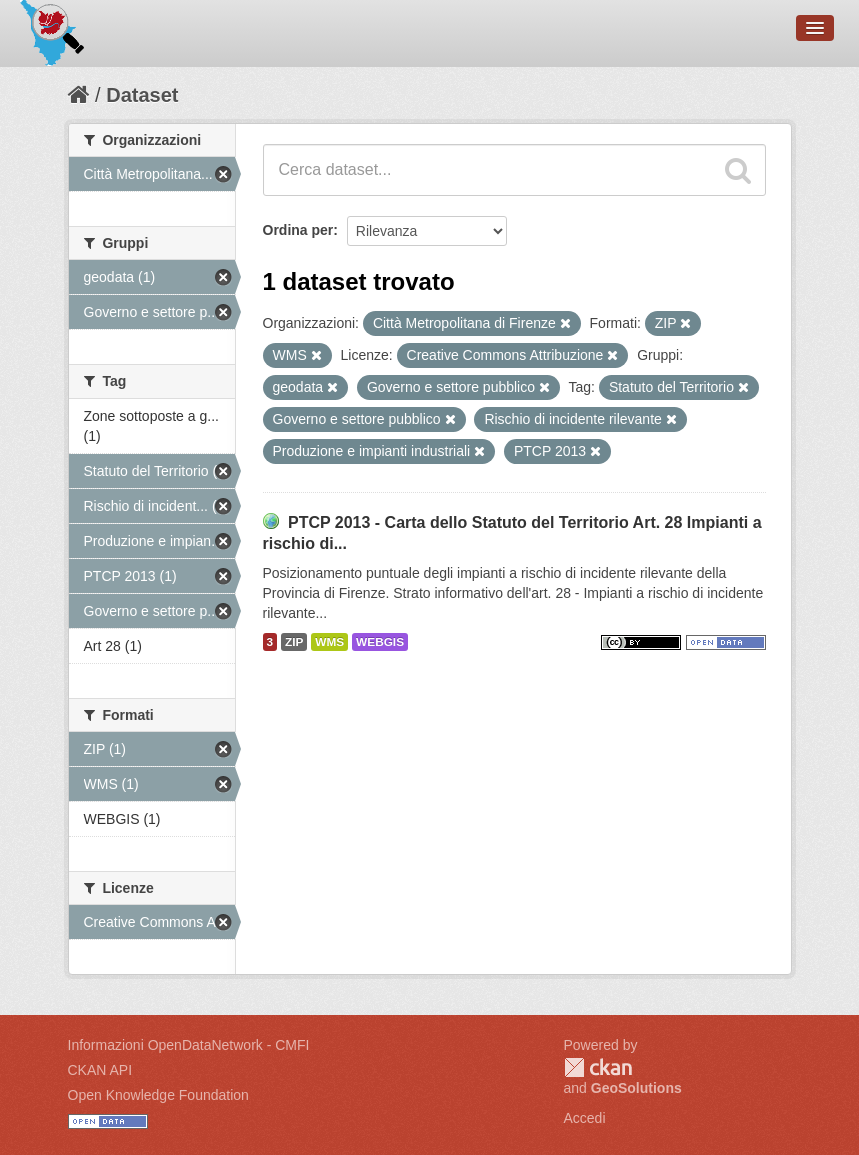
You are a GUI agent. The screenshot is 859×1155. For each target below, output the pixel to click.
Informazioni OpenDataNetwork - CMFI (189, 1045)
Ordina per (298, 230)
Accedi (585, 1118)
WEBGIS (380, 642)
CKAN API (100, 1070)
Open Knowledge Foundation (158, 1095)
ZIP (294, 642)
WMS (329, 642)
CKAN (598, 1067)
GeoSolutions (636, 1088)
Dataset (142, 95)
